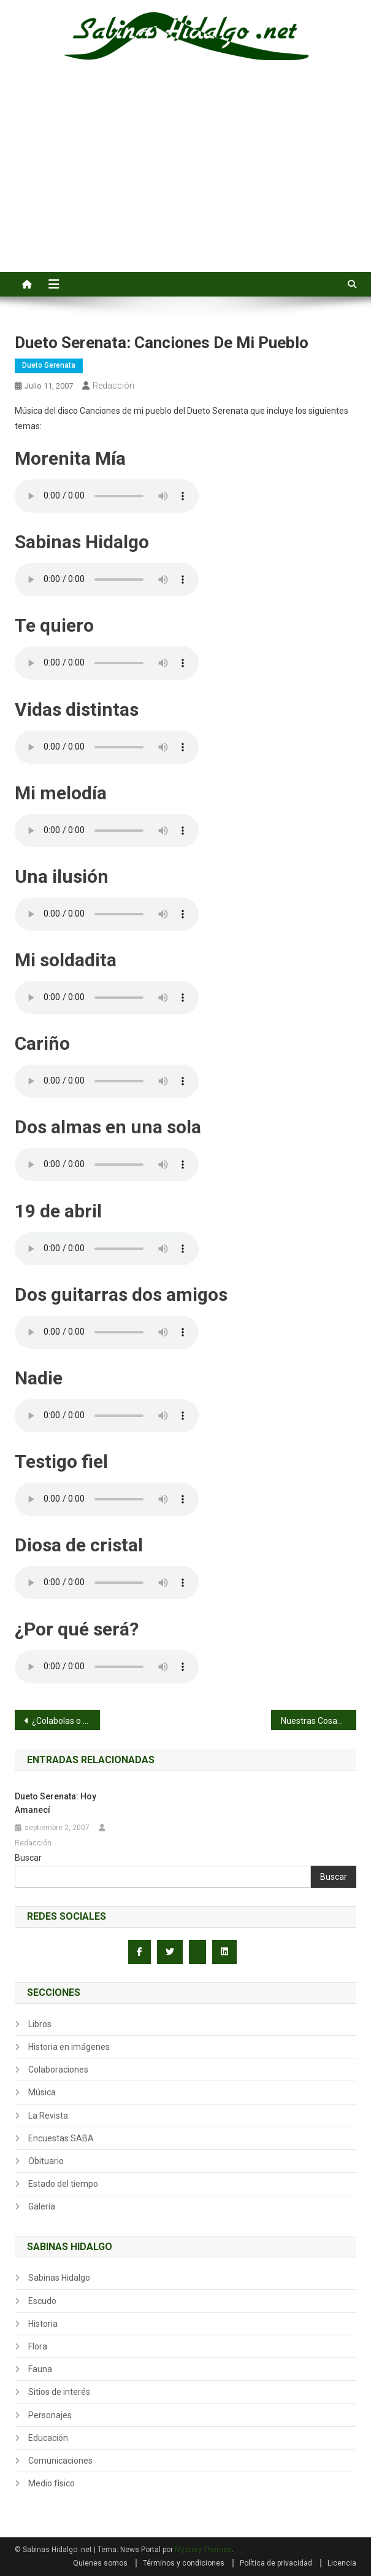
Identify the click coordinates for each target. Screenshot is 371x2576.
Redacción (113, 385)
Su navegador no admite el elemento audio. (107, 496)
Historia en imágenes (69, 2047)
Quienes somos (100, 2563)
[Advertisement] (185, 180)
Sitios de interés (59, 2392)
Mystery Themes (203, 2549)
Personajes (50, 2415)
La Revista (48, 2115)
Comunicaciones (60, 2460)
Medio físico (51, 2483)
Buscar (28, 1858)
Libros (40, 2024)
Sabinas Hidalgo (59, 2278)
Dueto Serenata (48, 365)
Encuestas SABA (61, 2138)
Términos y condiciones (183, 2563)
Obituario (46, 2161)
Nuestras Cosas (311, 1721)
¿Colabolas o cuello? (66, 1721)
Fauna (40, 2369)
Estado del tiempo (63, 2184)
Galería (41, 2206)
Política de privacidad (276, 2563)
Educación (48, 2438)
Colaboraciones (58, 2069)
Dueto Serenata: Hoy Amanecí (55, 1803)
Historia (43, 2324)
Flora (37, 2346)
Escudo (42, 2301)
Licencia (341, 2563)
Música (42, 2092)
